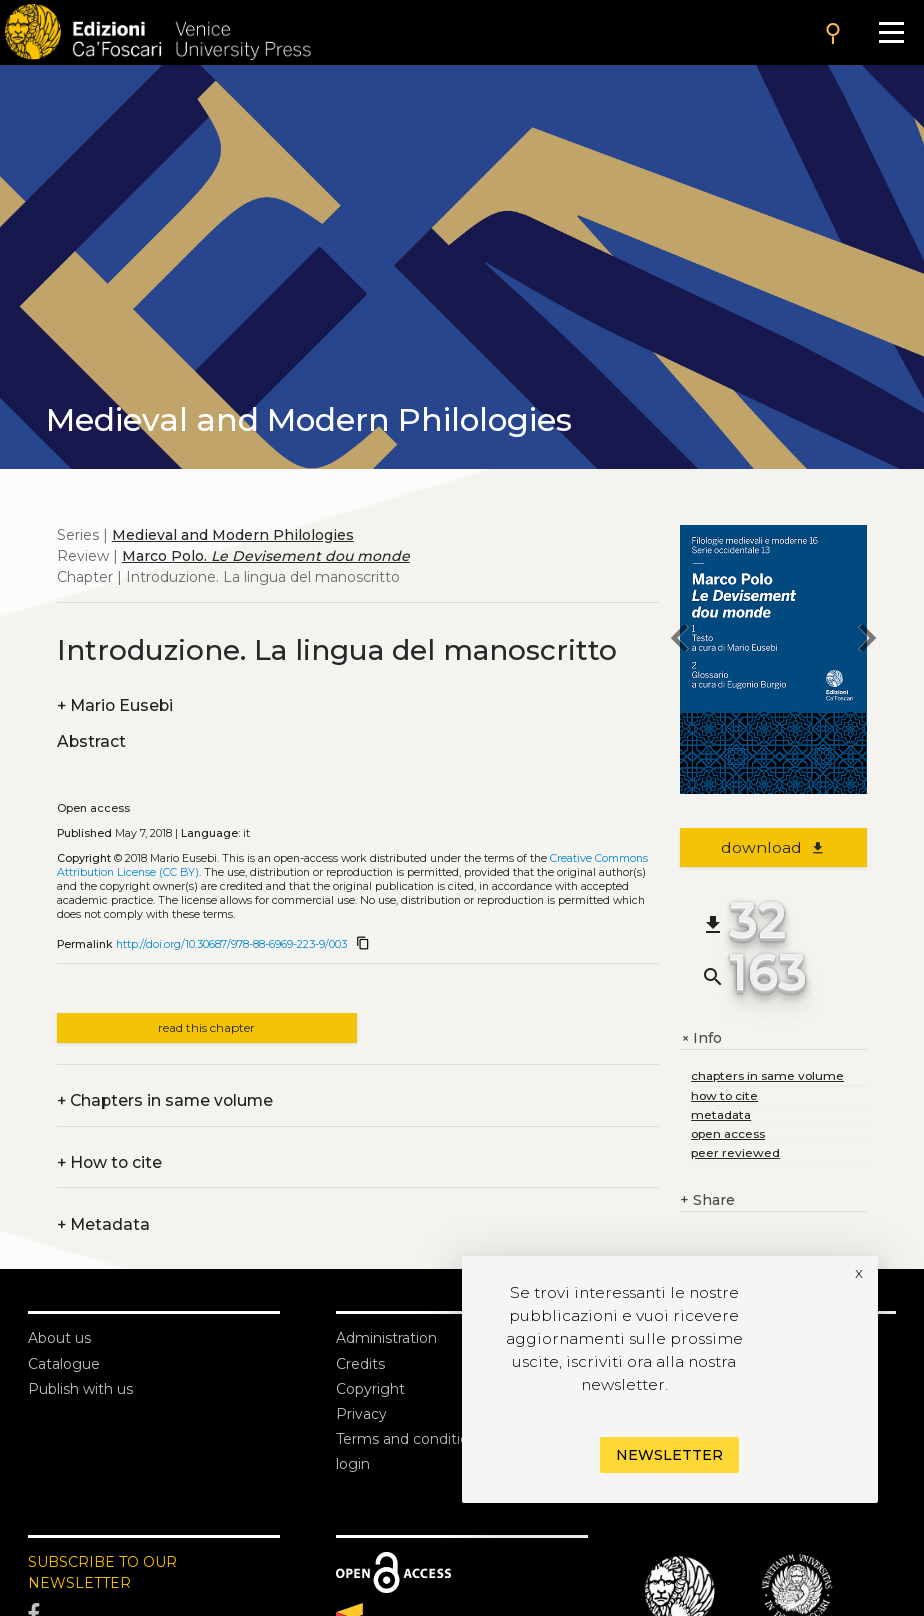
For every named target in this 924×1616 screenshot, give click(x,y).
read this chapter (206, 1027)
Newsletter (669, 1455)
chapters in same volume (767, 1075)
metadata (721, 1114)
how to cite (724, 1095)
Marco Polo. (266, 556)
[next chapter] (867, 641)
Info (701, 1038)
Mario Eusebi (115, 705)
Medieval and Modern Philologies (233, 535)
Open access (93, 808)
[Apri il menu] (891, 32)
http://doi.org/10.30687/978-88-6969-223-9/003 (231, 944)
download (773, 847)
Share (707, 1200)
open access (728, 1133)
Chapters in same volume (165, 1100)
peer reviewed (735, 1152)
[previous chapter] (680, 641)
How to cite (109, 1162)
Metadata (103, 1224)
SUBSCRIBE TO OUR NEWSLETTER (102, 1572)
